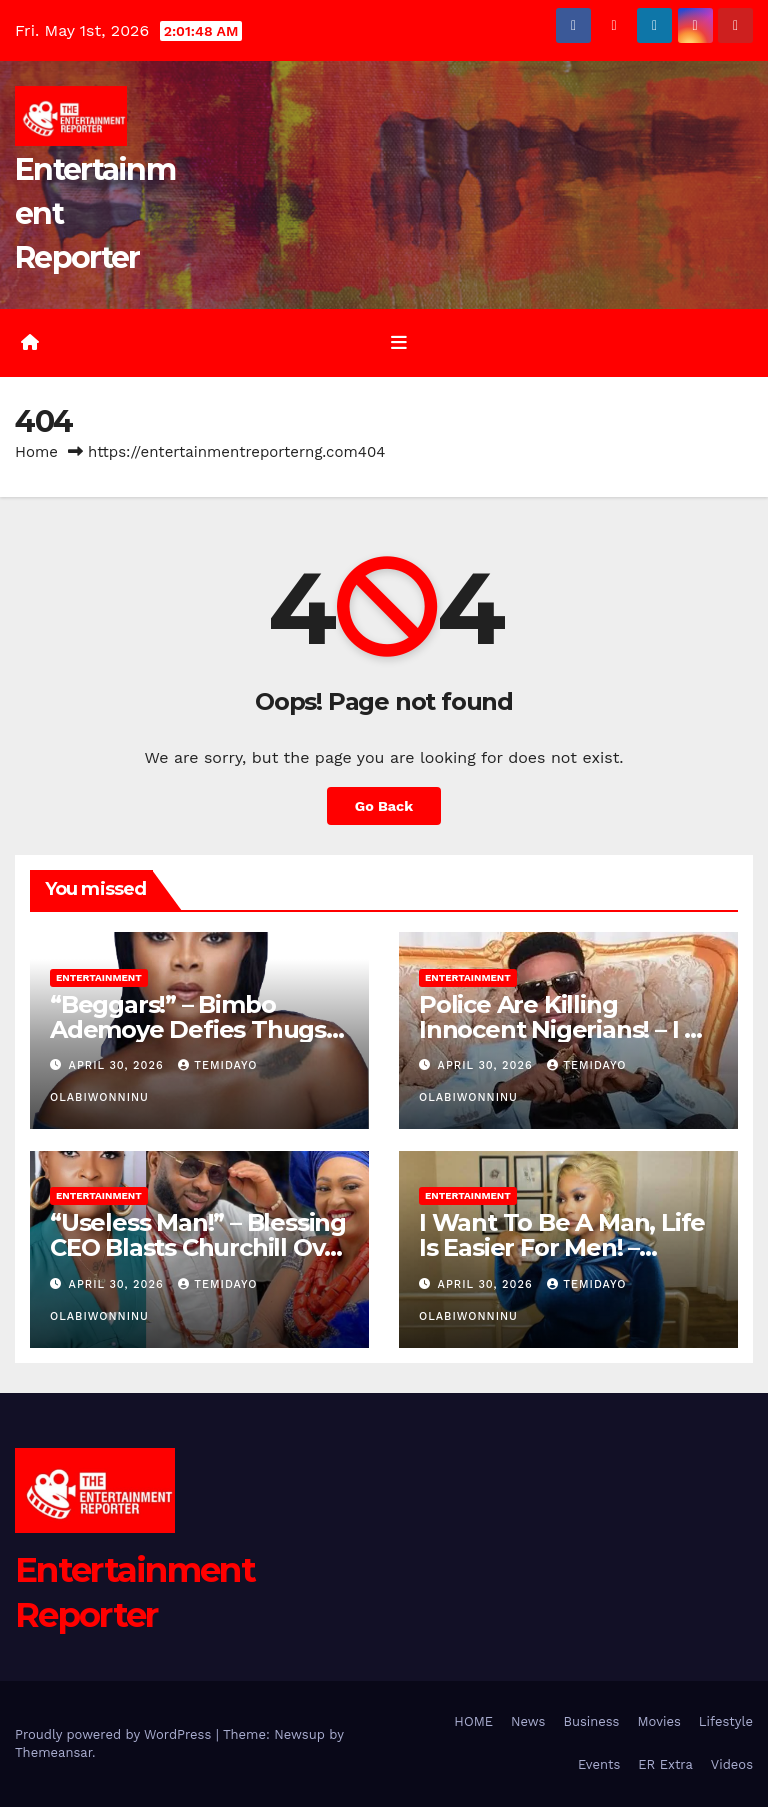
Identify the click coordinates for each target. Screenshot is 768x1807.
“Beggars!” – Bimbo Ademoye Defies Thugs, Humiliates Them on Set (191, 1029)
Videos (732, 1764)
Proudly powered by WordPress (115, 1734)
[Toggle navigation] (399, 343)
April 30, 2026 (119, 1065)
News (528, 1721)
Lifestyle (726, 1721)
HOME (473, 1721)
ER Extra (665, 1764)
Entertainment (99, 977)
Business (591, 1721)
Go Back (384, 806)
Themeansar (53, 1752)
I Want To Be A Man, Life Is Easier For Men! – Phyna (562, 1247)
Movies (658, 1721)
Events (599, 1764)
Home (36, 452)
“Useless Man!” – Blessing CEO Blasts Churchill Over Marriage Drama (199, 1247)
